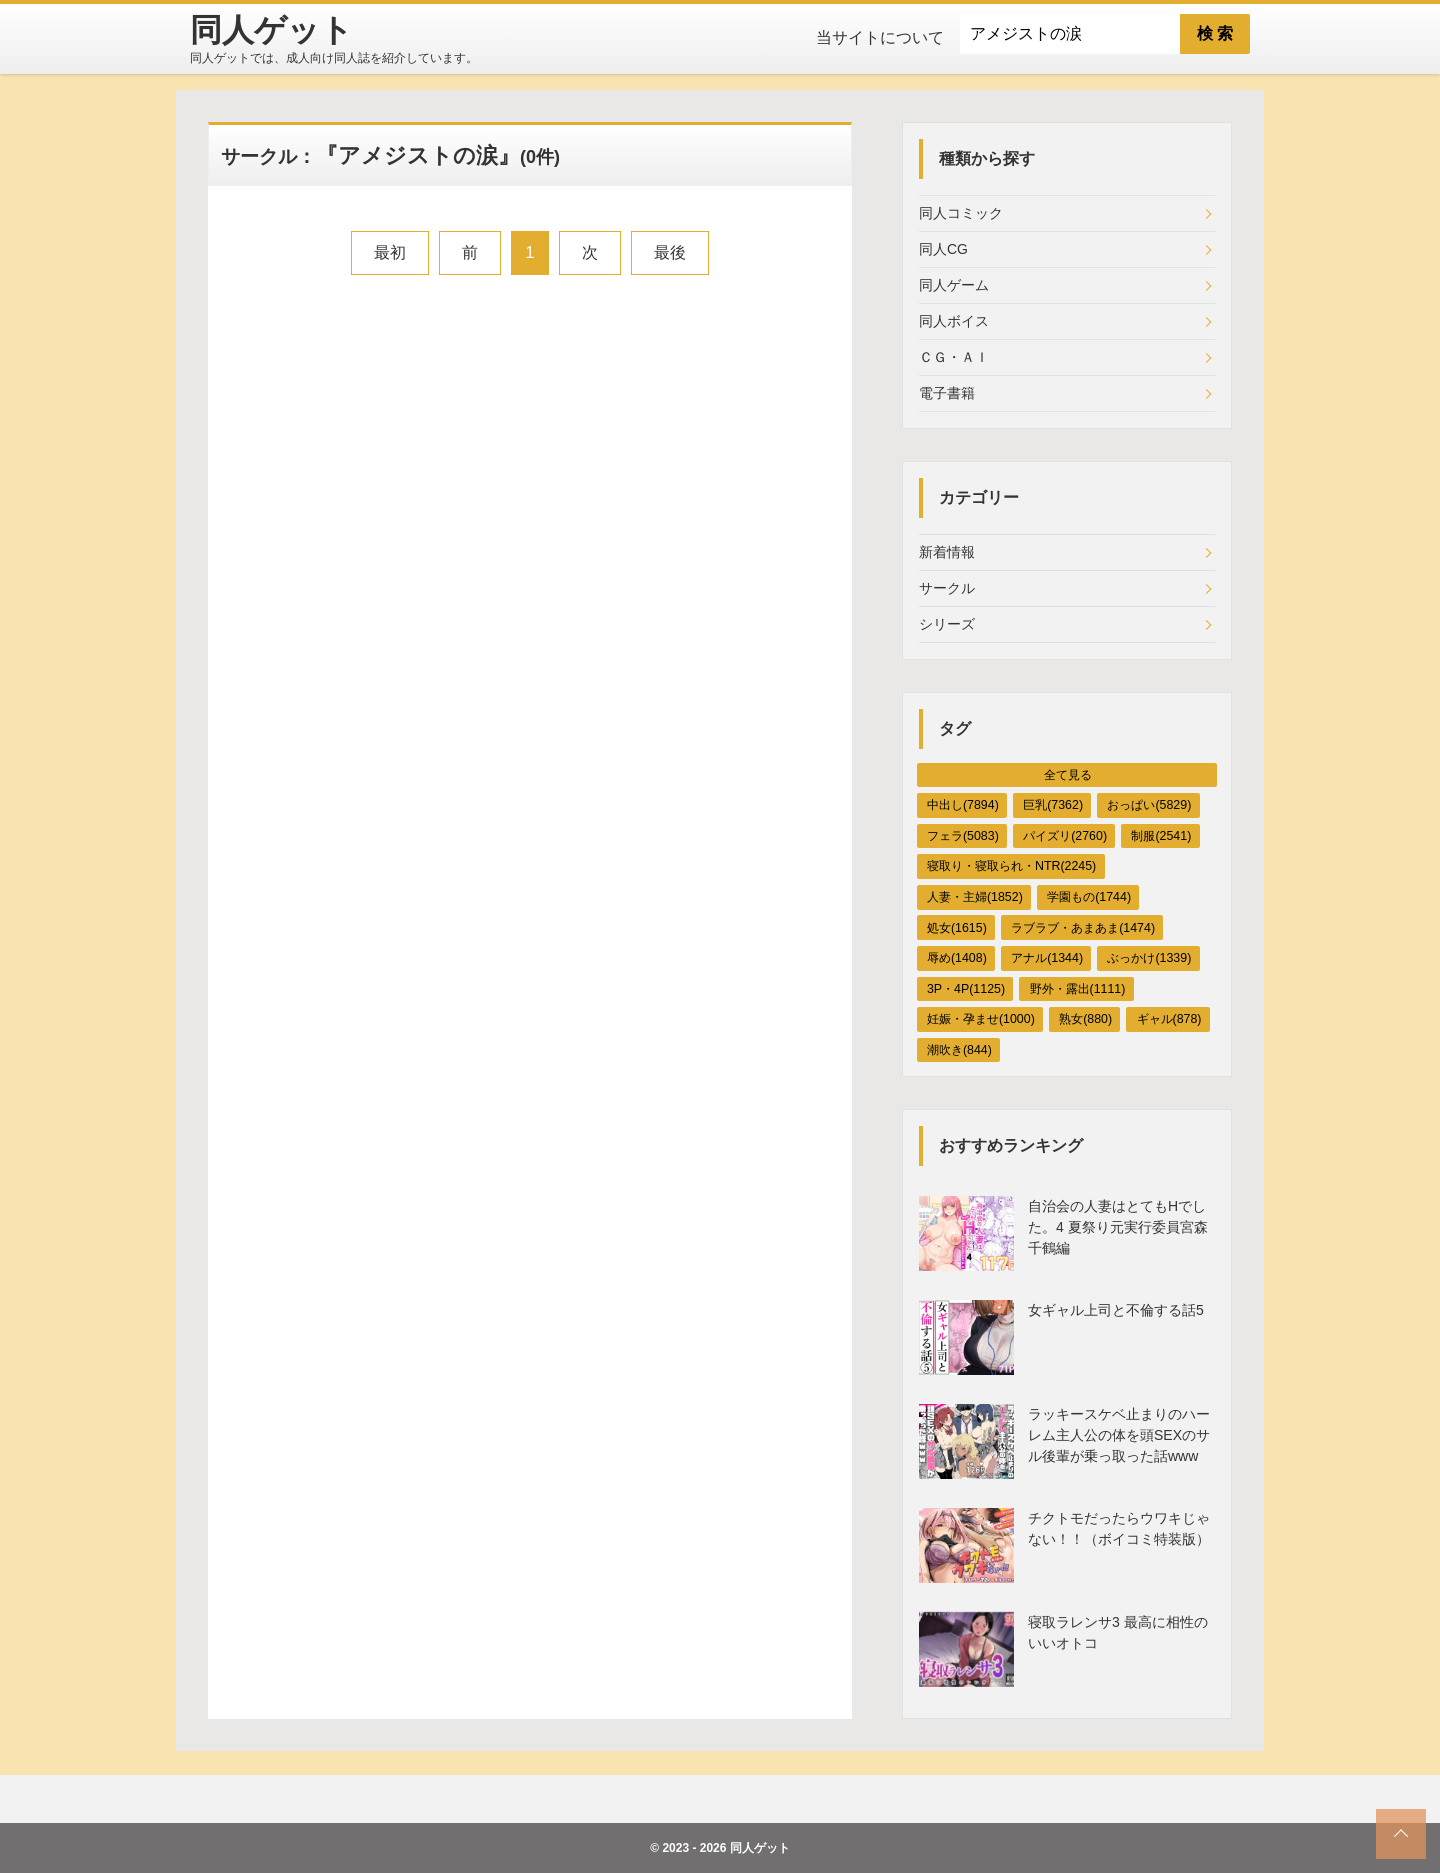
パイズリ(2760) (1065, 836)
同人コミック (961, 213)
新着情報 (947, 552)
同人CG (943, 249)
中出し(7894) (963, 805)
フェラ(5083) (963, 836)
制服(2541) (1161, 836)
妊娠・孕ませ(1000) (981, 1019)
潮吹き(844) (959, 1050)
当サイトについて (880, 37)
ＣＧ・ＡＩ (954, 357)
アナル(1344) (1047, 958)
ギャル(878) (1169, 1019)
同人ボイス (954, 321)
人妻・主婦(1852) (975, 897)
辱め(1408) (957, 958)
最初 (390, 252)
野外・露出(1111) (1078, 989)
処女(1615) (957, 928)
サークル (947, 588)
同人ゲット (760, 1848)
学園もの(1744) (1089, 897)
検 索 (1215, 33)
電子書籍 (947, 393)
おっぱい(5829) (1149, 805)
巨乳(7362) (1053, 805)
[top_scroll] (1401, 1834)
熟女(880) (1085, 1019)
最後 (670, 252)
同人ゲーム (954, 285)
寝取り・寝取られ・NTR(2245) (1011, 866)
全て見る (1068, 775)
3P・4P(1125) (966, 989)
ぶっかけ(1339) (1149, 958)
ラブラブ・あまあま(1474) (1083, 928)
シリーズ (947, 624)
